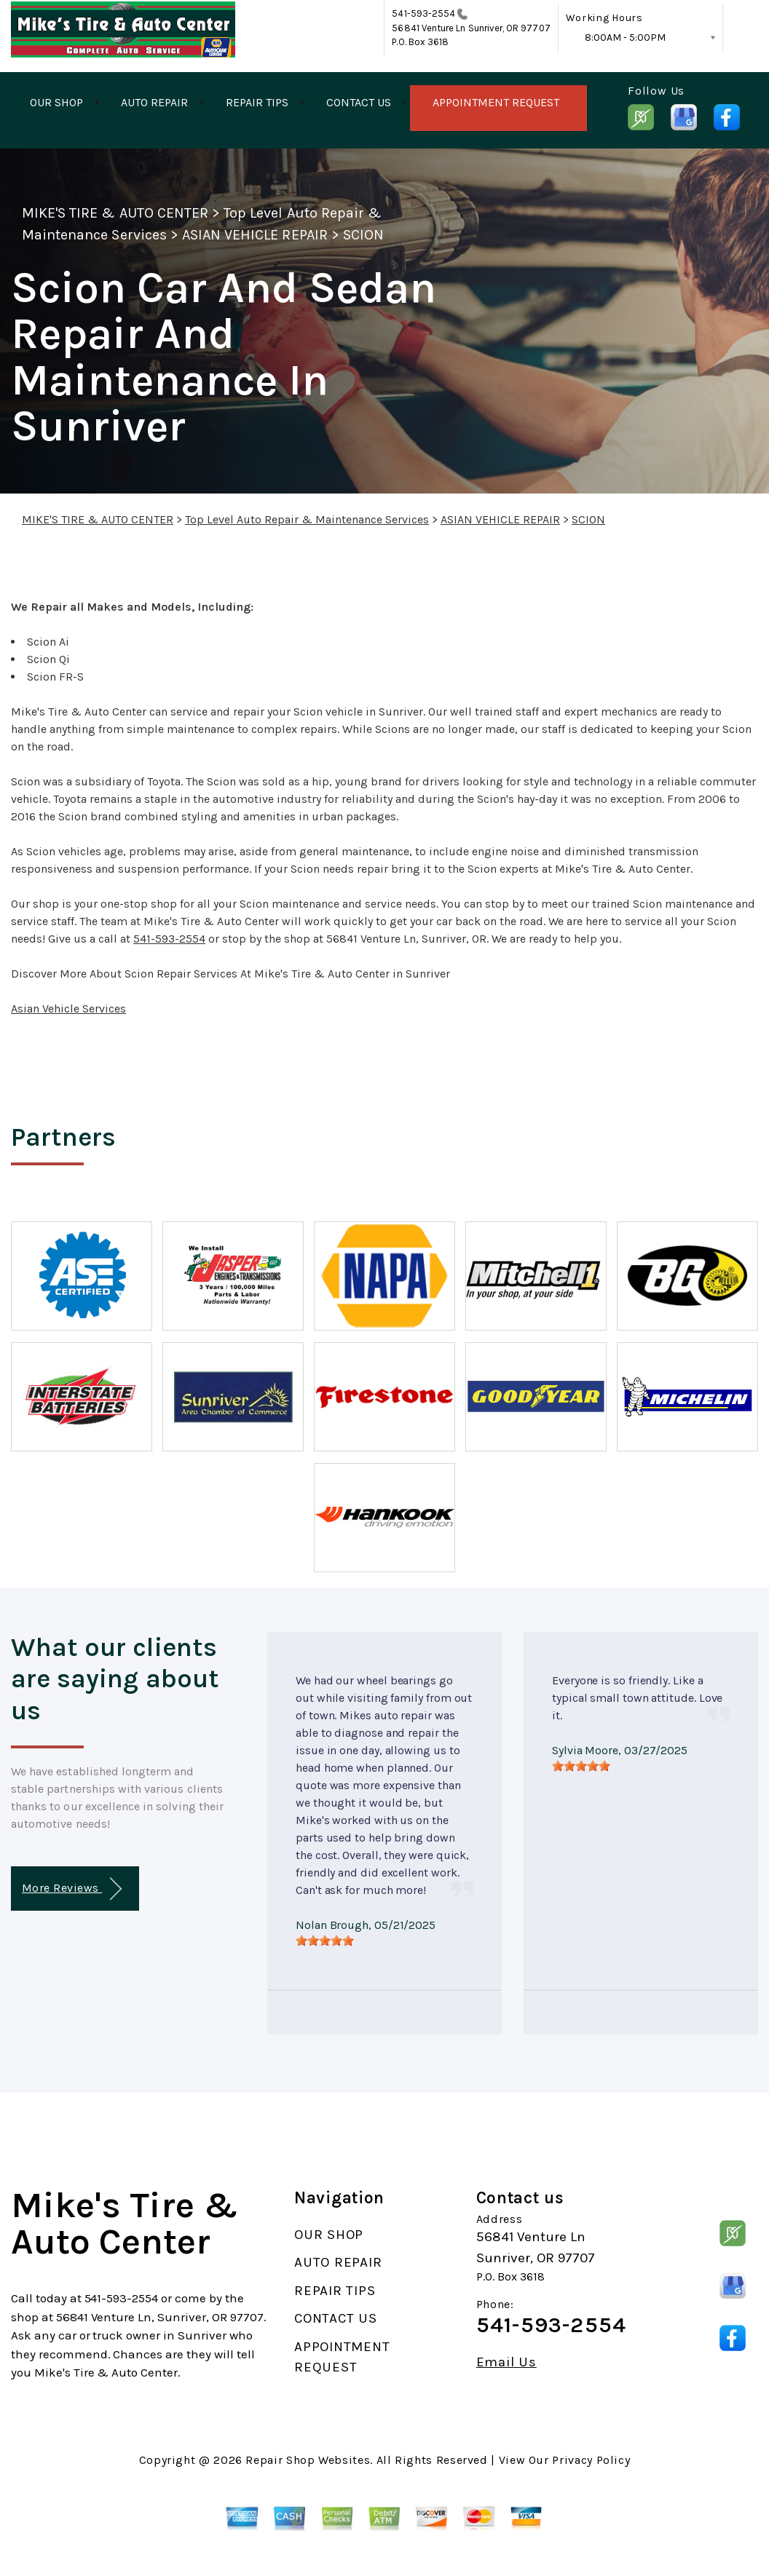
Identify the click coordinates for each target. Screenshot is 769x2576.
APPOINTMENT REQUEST (496, 102)
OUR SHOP (56, 102)
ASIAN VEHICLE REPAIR (255, 234)
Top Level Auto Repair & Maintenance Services (307, 519)
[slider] (325, 1940)
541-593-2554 (423, 13)
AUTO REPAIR (154, 102)
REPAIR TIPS (257, 102)
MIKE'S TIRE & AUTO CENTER (115, 213)
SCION (363, 234)
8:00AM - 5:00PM (625, 37)
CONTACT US (358, 102)
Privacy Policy (591, 2460)
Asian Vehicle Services (68, 1008)
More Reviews (72, 1889)
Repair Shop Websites (307, 2460)
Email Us (506, 2362)
